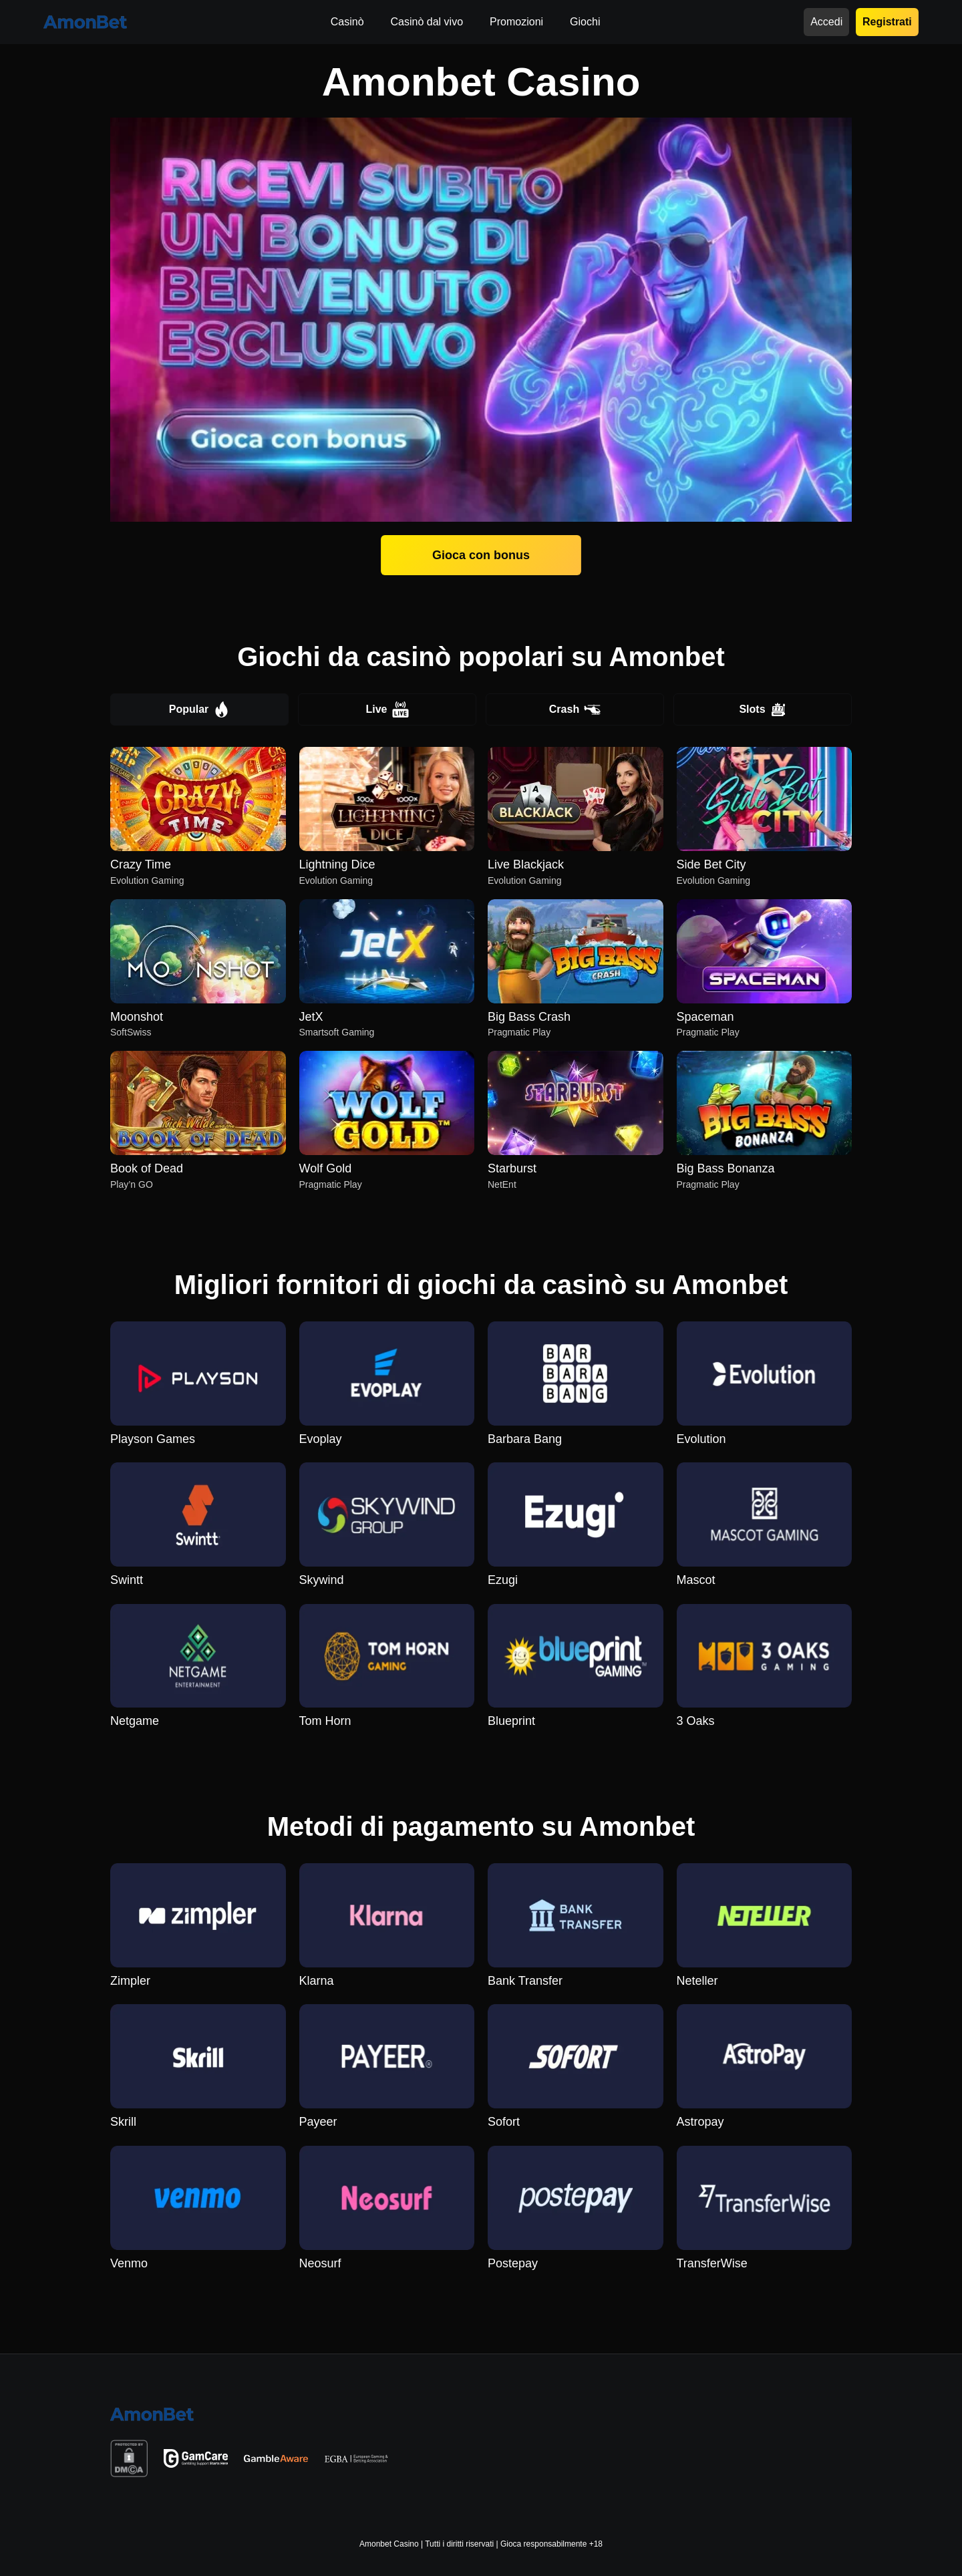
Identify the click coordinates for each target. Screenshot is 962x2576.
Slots (762, 709)
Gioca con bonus (481, 555)
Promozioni (516, 21)
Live (386, 709)
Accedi (826, 21)
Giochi (585, 21)
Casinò (347, 21)
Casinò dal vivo (427, 21)
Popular (199, 709)
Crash (575, 709)
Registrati (887, 21)
